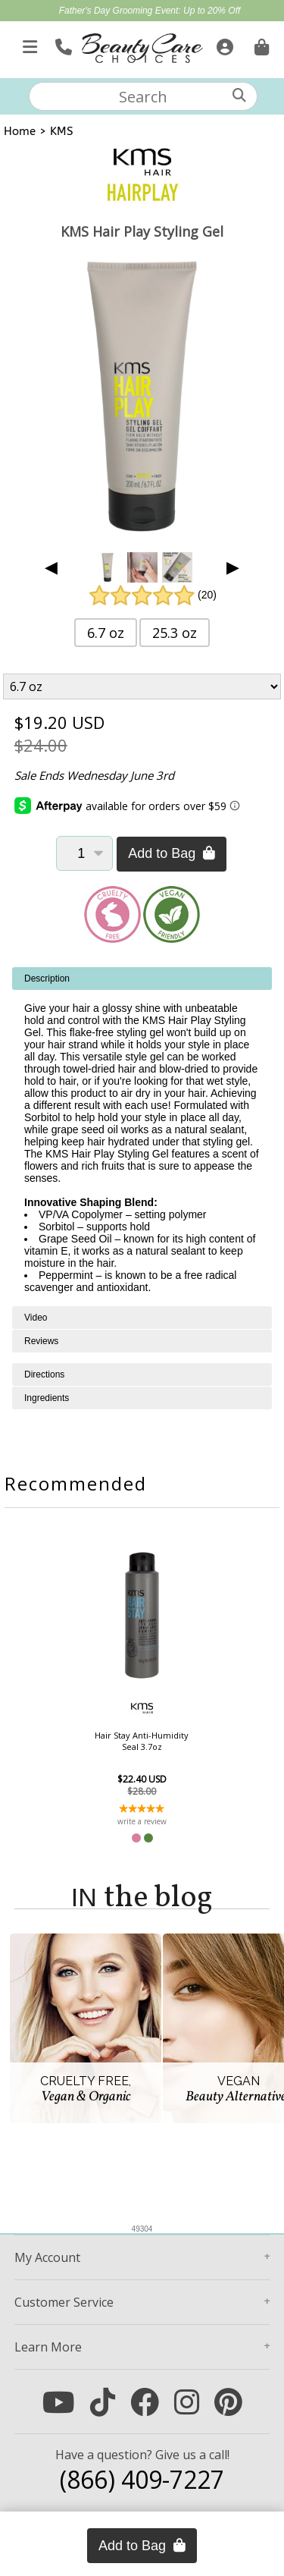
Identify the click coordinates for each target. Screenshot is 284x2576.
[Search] (239, 95)
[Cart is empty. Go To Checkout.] (259, 44)
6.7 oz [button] (105, 633)
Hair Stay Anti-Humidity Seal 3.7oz (142, 1740)
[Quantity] (84, 853)
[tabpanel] (142, 1136)
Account (47, 2257)
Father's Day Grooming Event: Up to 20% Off (150, 10)
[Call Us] (62, 44)
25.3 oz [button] (174, 633)
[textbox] (143, 96)
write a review (142, 1821)
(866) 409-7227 (142, 2479)
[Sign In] (223, 44)
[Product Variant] (142, 686)
